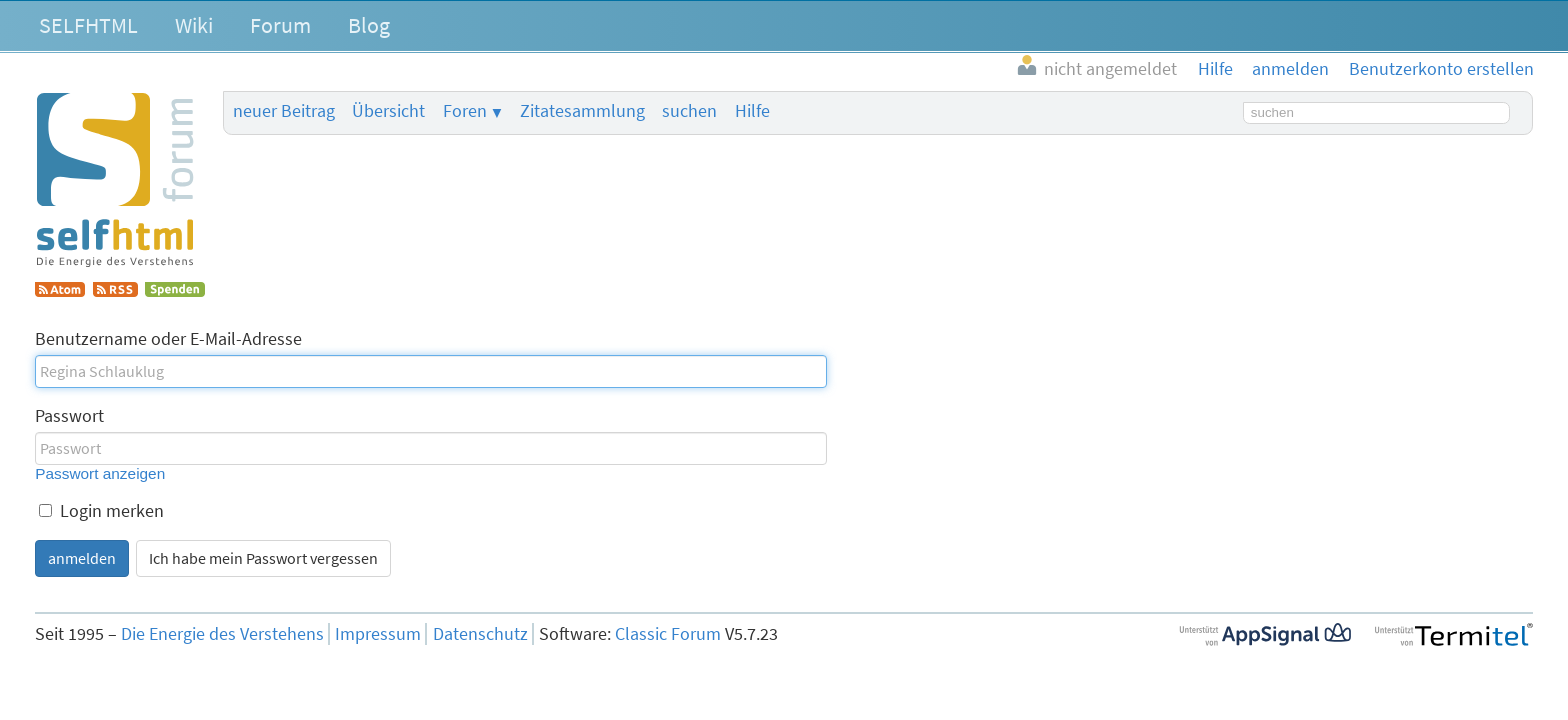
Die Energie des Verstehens (222, 634)
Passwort (69, 416)
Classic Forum (668, 634)
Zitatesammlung (582, 111)
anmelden (82, 558)
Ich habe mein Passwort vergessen (263, 558)
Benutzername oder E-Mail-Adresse (168, 339)
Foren (465, 111)
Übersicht (388, 111)
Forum (280, 25)
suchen (689, 111)
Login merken (101, 511)
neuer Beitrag (284, 111)
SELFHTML (88, 25)
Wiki (194, 25)
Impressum (378, 634)
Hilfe (752, 111)
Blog (369, 25)
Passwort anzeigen (100, 473)
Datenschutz (480, 634)
